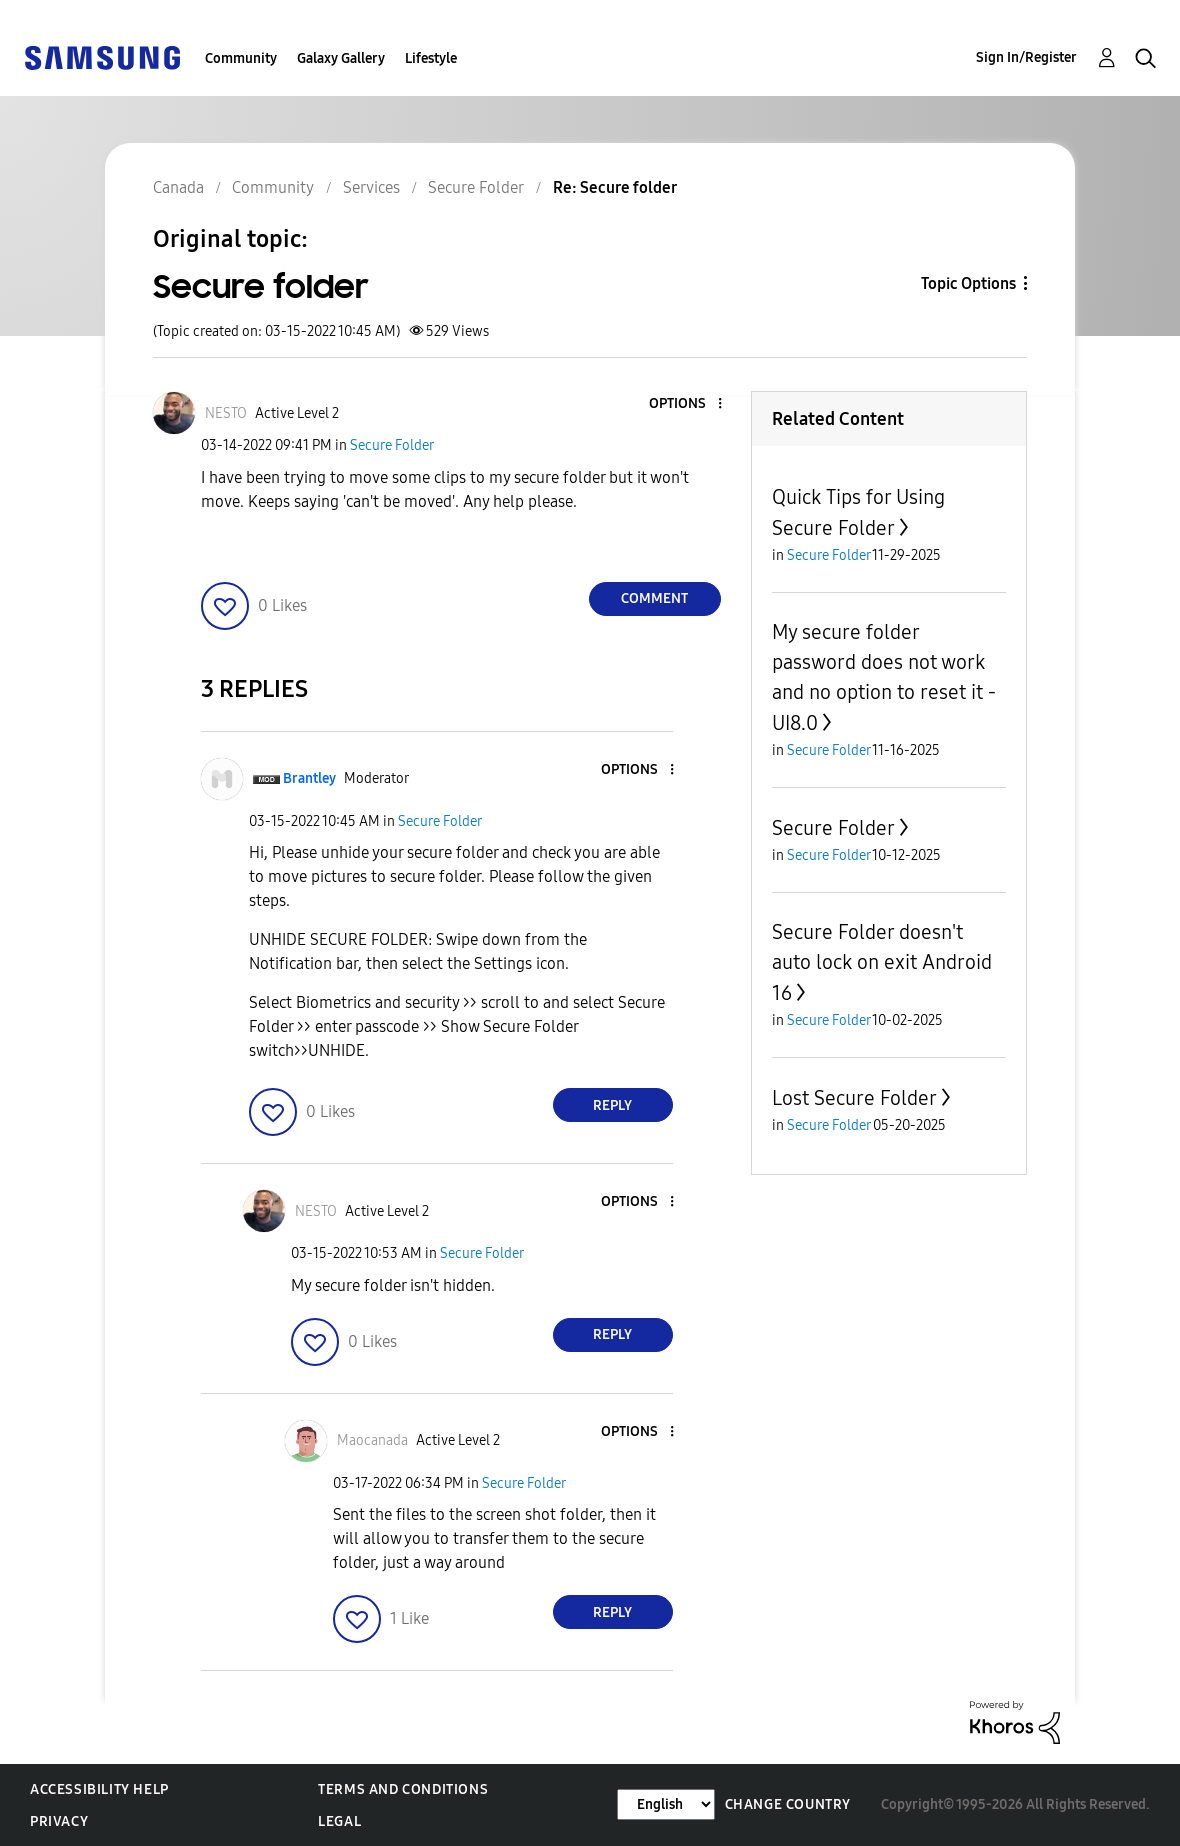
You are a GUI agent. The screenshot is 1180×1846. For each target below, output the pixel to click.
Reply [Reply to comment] (612, 1105)
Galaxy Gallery (341, 58)
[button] (686, 404)
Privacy (59, 1821)
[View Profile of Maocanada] (372, 1440)
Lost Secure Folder (854, 1098)
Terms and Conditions (403, 1789)
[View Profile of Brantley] (309, 778)
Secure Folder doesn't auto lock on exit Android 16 (882, 962)
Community (241, 58)
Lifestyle (431, 58)
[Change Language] (666, 1804)
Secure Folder (392, 445)
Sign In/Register (1026, 57)
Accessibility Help (99, 1789)
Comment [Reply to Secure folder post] (654, 598)
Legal (339, 1821)
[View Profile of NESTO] (226, 413)
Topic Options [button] (968, 283)
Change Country (788, 1804)
